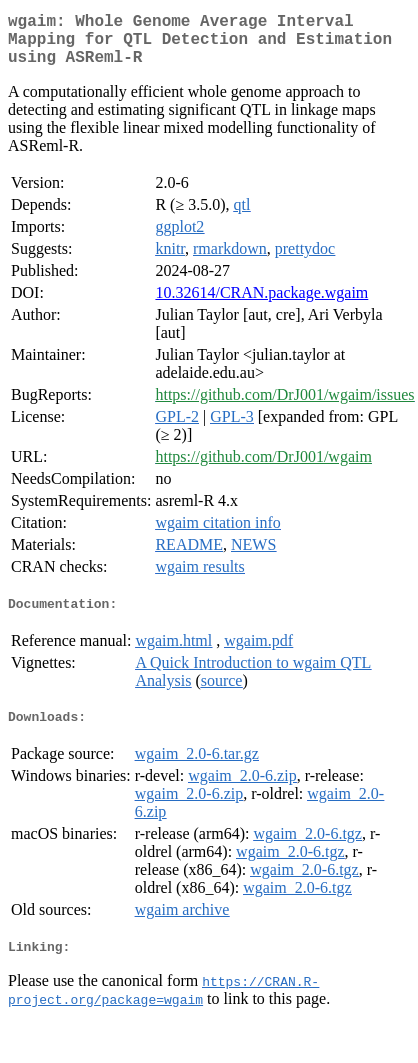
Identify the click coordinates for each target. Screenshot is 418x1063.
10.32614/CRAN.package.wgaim (261, 304)
